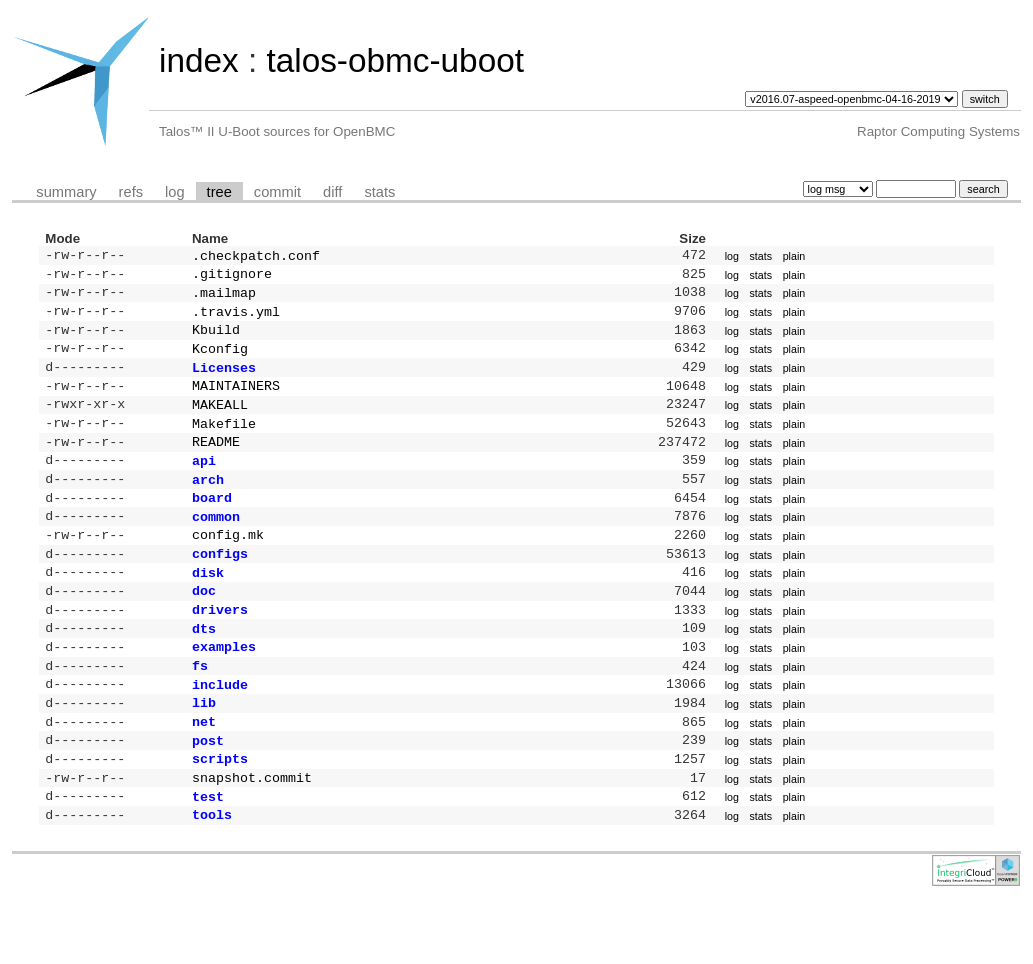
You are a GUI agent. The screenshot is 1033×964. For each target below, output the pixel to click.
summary (66, 192)
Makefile (224, 443)
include (220, 732)
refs (131, 192)
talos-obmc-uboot (395, 60)
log (175, 192)
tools (212, 876)
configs (220, 587)
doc (204, 628)
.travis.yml (236, 319)
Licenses (224, 381)
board (212, 525)
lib (204, 752)
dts (204, 670)
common (216, 546)
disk (208, 608)
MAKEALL (220, 422)
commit (277, 192)
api (204, 484)
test (208, 856)
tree (219, 192)
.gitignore (232, 277)
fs (200, 711)
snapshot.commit (252, 835)
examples (224, 690)
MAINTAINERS (236, 401)
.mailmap (224, 298)
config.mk (228, 566)
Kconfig (220, 360)
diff (332, 192)
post (208, 794)
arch (208, 505)
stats (379, 192)
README (216, 463)
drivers (220, 649)
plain (794, 257)
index (199, 60)
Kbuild (216, 339)
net (204, 773)
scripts (220, 814)
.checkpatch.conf (256, 257)
